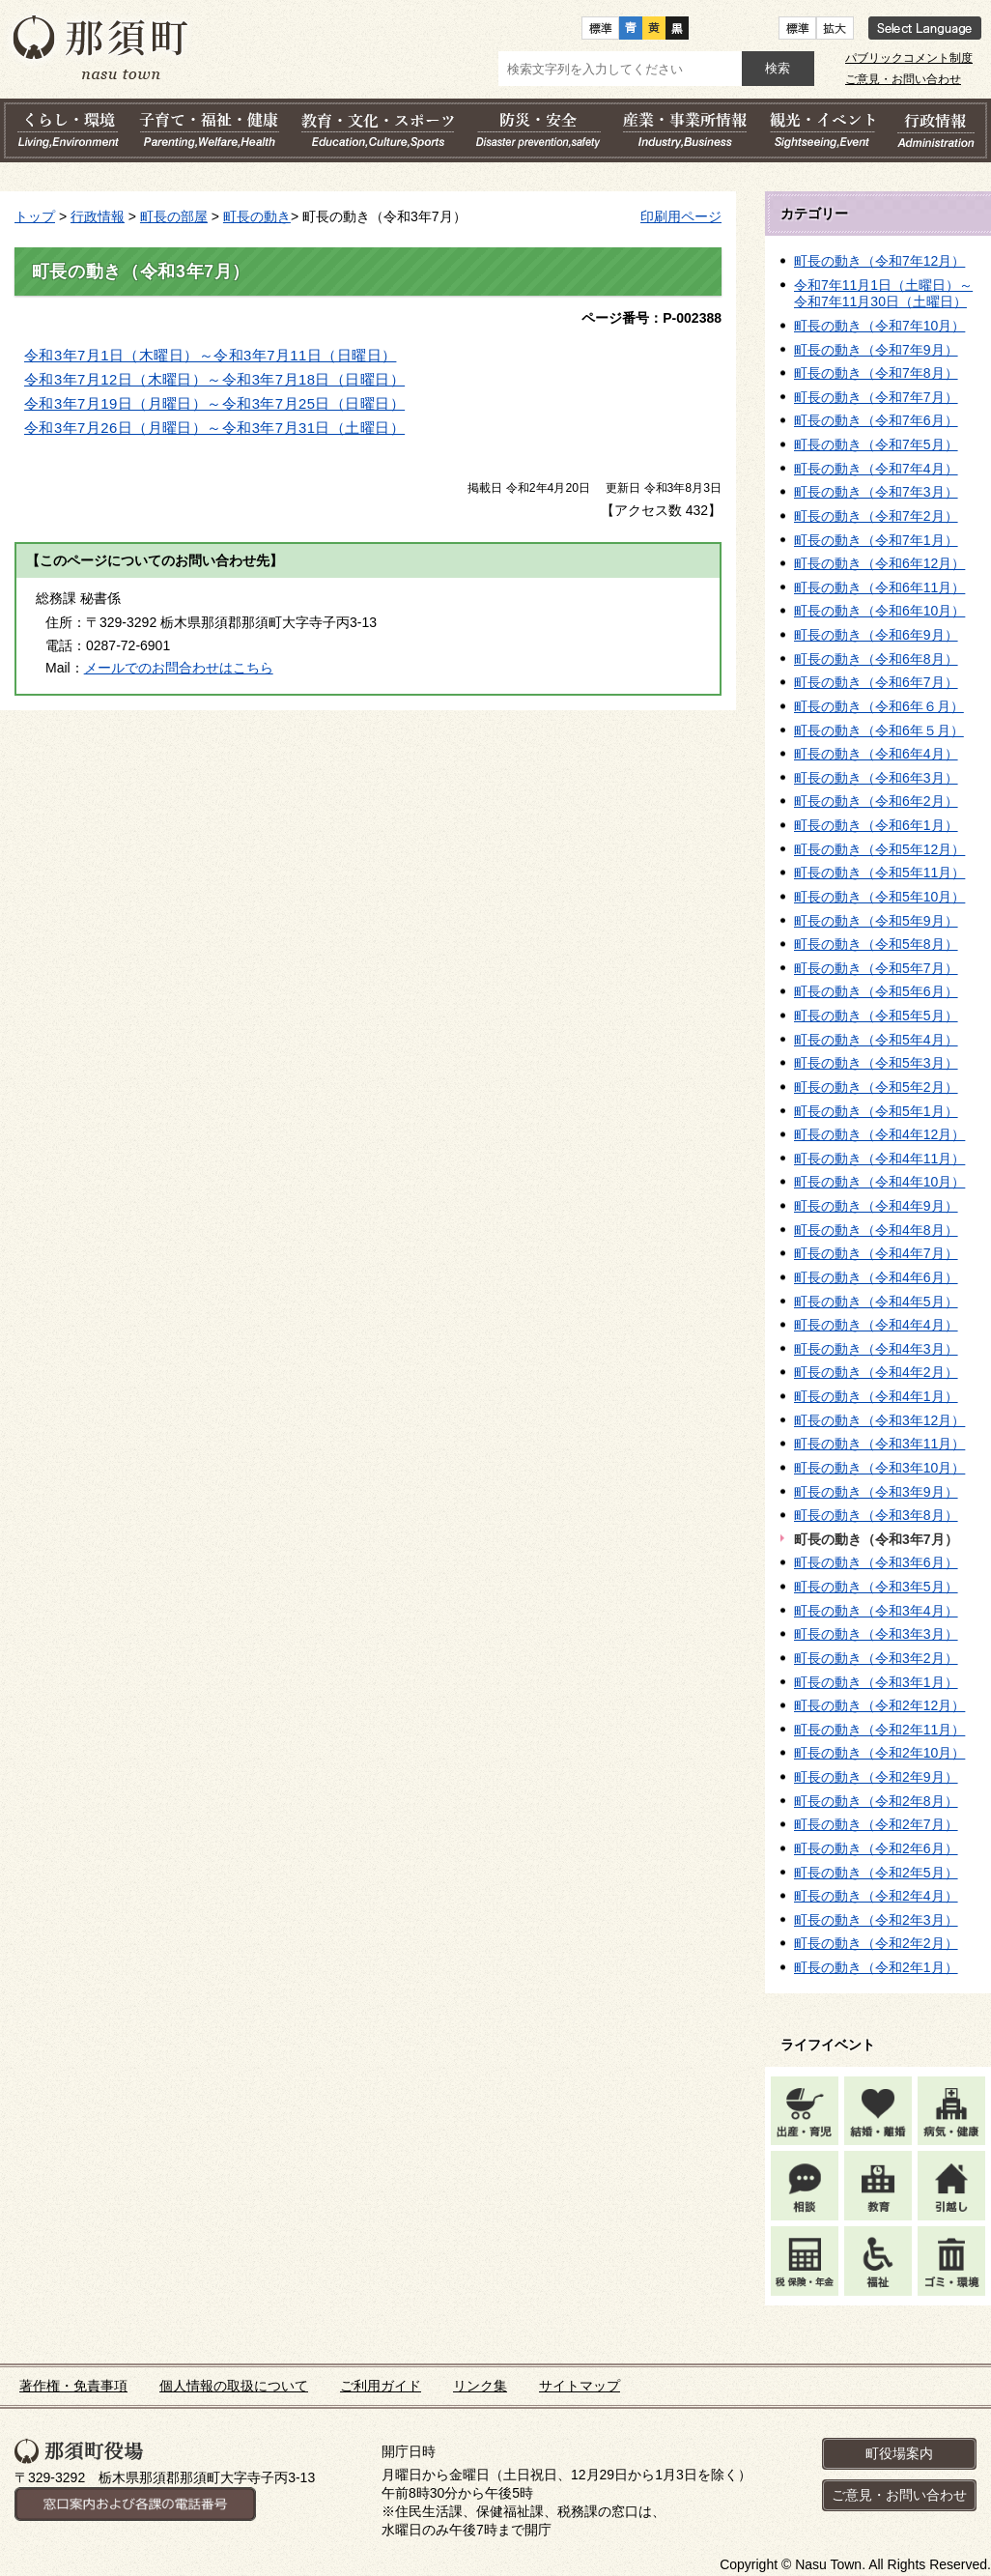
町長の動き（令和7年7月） (876, 397)
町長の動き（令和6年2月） (876, 801)
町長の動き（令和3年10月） (879, 1467)
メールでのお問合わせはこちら (178, 667)
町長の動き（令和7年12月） (879, 261)
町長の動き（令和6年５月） (879, 730)
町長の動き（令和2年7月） (876, 1824)
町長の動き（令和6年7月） (876, 682)
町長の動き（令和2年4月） (876, 1895)
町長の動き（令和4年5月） (876, 1301)
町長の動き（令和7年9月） (876, 350)
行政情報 (98, 216)
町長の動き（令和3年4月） (876, 1610)
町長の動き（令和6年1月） (876, 825)
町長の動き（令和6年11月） (879, 587)
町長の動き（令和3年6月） (876, 1562)
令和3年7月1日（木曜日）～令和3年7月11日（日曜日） (210, 355)
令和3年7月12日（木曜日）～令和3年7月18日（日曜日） (214, 379)
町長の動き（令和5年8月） (876, 944)
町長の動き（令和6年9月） (876, 635)
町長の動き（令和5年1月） (876, 1111)
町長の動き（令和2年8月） (876, 1801)
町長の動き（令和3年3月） (876, 1634)
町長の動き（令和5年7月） (876, 968)
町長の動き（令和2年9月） (876, 1777)
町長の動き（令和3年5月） (876, 1586)
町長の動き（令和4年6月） (876, 1277)
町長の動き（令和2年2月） (876, 1943)
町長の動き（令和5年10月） (879, 896)
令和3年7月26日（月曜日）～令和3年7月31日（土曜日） (214, 428)
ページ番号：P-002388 (651, 318)
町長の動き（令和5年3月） (876, 1063)
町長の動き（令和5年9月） (876, 921)
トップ (34, 216)
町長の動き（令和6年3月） (876, 778)
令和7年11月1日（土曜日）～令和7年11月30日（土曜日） (883, 293)
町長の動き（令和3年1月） (876, 1682)
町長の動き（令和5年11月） (879, 872)
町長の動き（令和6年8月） (876, 659)
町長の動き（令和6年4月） (876, 753)
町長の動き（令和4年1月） (876, 1396)
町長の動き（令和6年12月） (879, 563)
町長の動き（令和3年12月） (879, 1420)
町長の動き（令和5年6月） (876, 991)
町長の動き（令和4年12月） (879, 1134)
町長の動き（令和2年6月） (876, 1848)
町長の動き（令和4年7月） (876, 1253)
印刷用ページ (681, 216)
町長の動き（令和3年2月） (876, 1658)
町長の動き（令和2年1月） (876, 1967)
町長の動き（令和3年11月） (879, 1443)
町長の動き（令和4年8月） (876, 1230)
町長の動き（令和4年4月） (876, 1324)
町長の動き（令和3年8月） (876, 1515)
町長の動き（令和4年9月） (876, 1206)
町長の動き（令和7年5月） (876, 444)
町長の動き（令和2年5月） (876, 1872)
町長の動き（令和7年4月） (876, 468)
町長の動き (257, 216)
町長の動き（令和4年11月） (879, 1158)
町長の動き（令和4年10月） (879, 1181)
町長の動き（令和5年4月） (876, 1039)
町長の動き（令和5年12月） (879, 849)
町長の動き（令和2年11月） (879, 1729)
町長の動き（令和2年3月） (876, 1920)
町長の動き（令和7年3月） (876, 492)
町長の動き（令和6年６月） (879, 706)
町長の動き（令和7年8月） (876, 373)
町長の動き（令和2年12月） (879, 1705)
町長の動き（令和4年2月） (876, 1372)
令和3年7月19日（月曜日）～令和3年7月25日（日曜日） (214, 404)
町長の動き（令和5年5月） (876, 1015)
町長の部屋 (174, 216)
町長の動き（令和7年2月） (876, 516)
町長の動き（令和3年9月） (876, 1492)
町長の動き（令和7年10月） (879, 325)
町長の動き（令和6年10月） (879, 610)
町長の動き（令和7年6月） (876, 420)
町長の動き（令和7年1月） (876, 540)
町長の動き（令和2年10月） (879, 1752)
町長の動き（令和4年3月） (876, 1349)
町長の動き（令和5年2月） (876, 1087)
